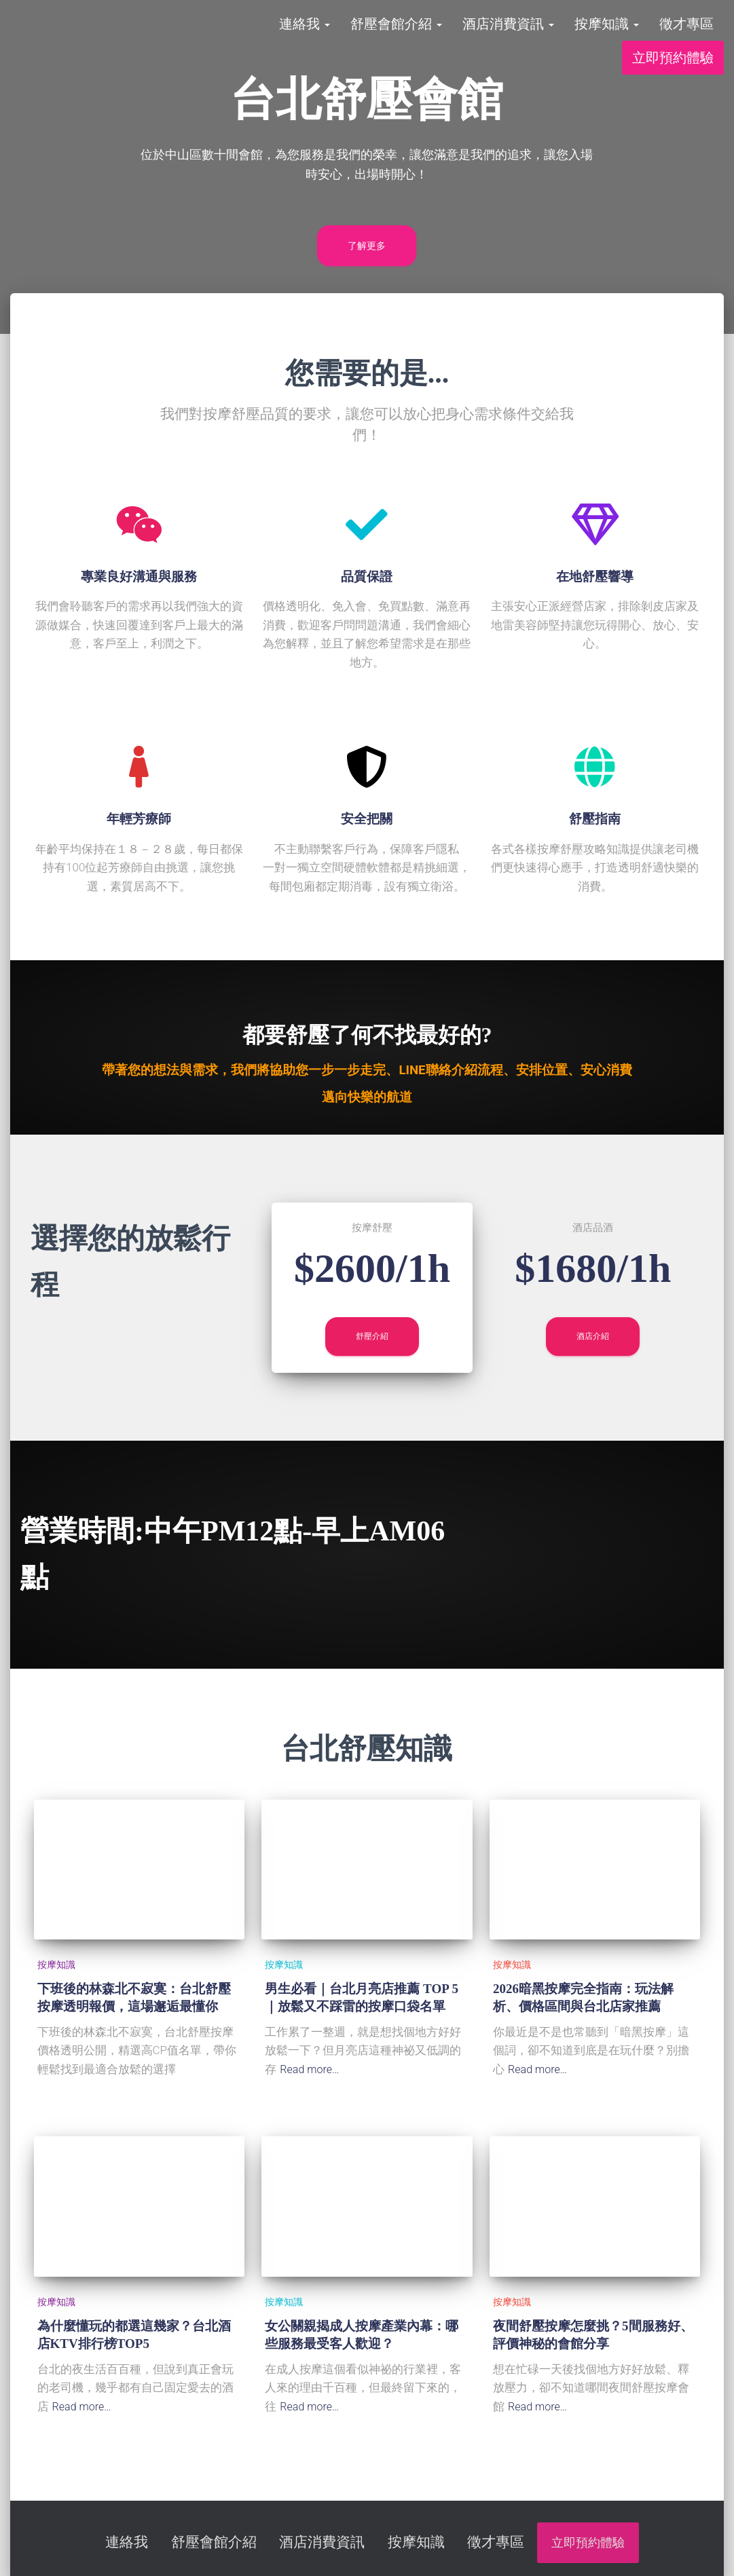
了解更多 (367, 245)
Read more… (311, 2069)
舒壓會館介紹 (396, 34)
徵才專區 (686, 34)
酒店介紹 (592, 1336)
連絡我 (304, 34)
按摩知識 (606, 34)
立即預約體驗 (673, 68)
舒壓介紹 (372, 1336)
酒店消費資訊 (508, 34)
